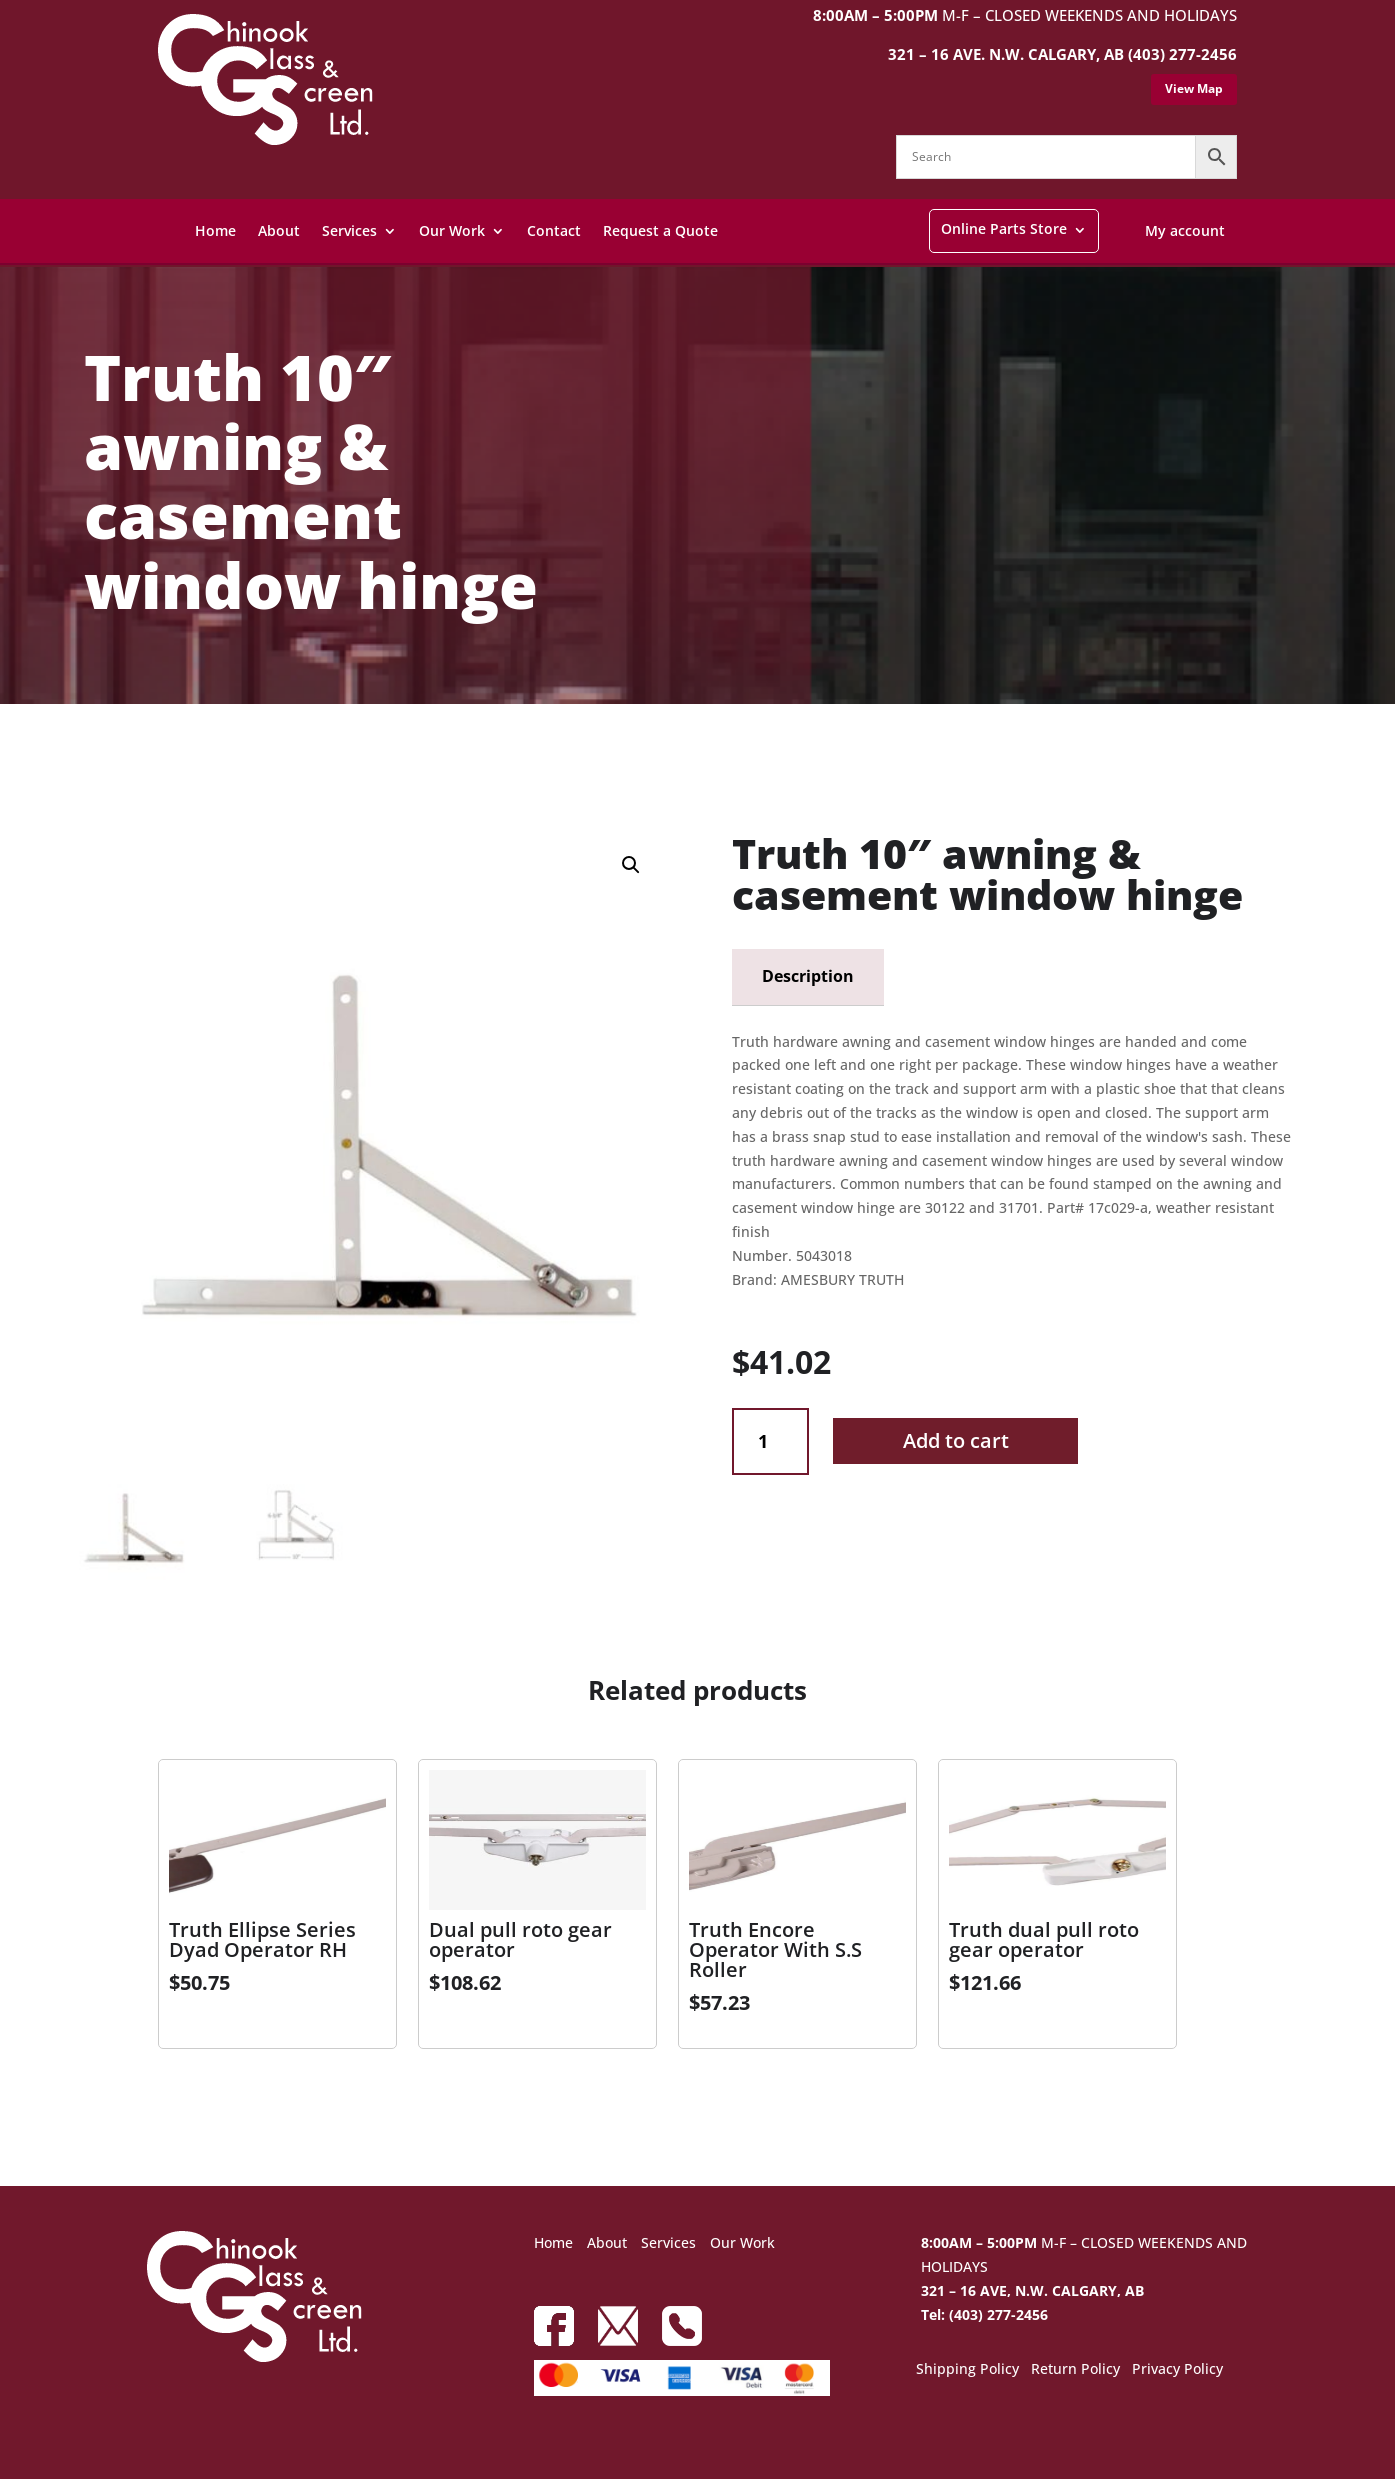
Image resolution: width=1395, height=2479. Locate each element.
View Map (1194, 88)
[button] (631, 865)
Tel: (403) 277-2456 (984, 2314)
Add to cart (956, 1440)
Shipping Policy (967, 2370)
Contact (554, 230)
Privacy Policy (1177, 2370)
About (279, 230)
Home (215, 230)
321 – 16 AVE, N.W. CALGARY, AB (1032, 2290)
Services (349, 230)
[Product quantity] (770, 1441)
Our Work (452, 230)
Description (808, 976)
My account (1185, 230)
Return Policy (1075, 2370)
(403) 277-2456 (1182, 54)
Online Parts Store (1004, 228)
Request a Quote (660, 230)
